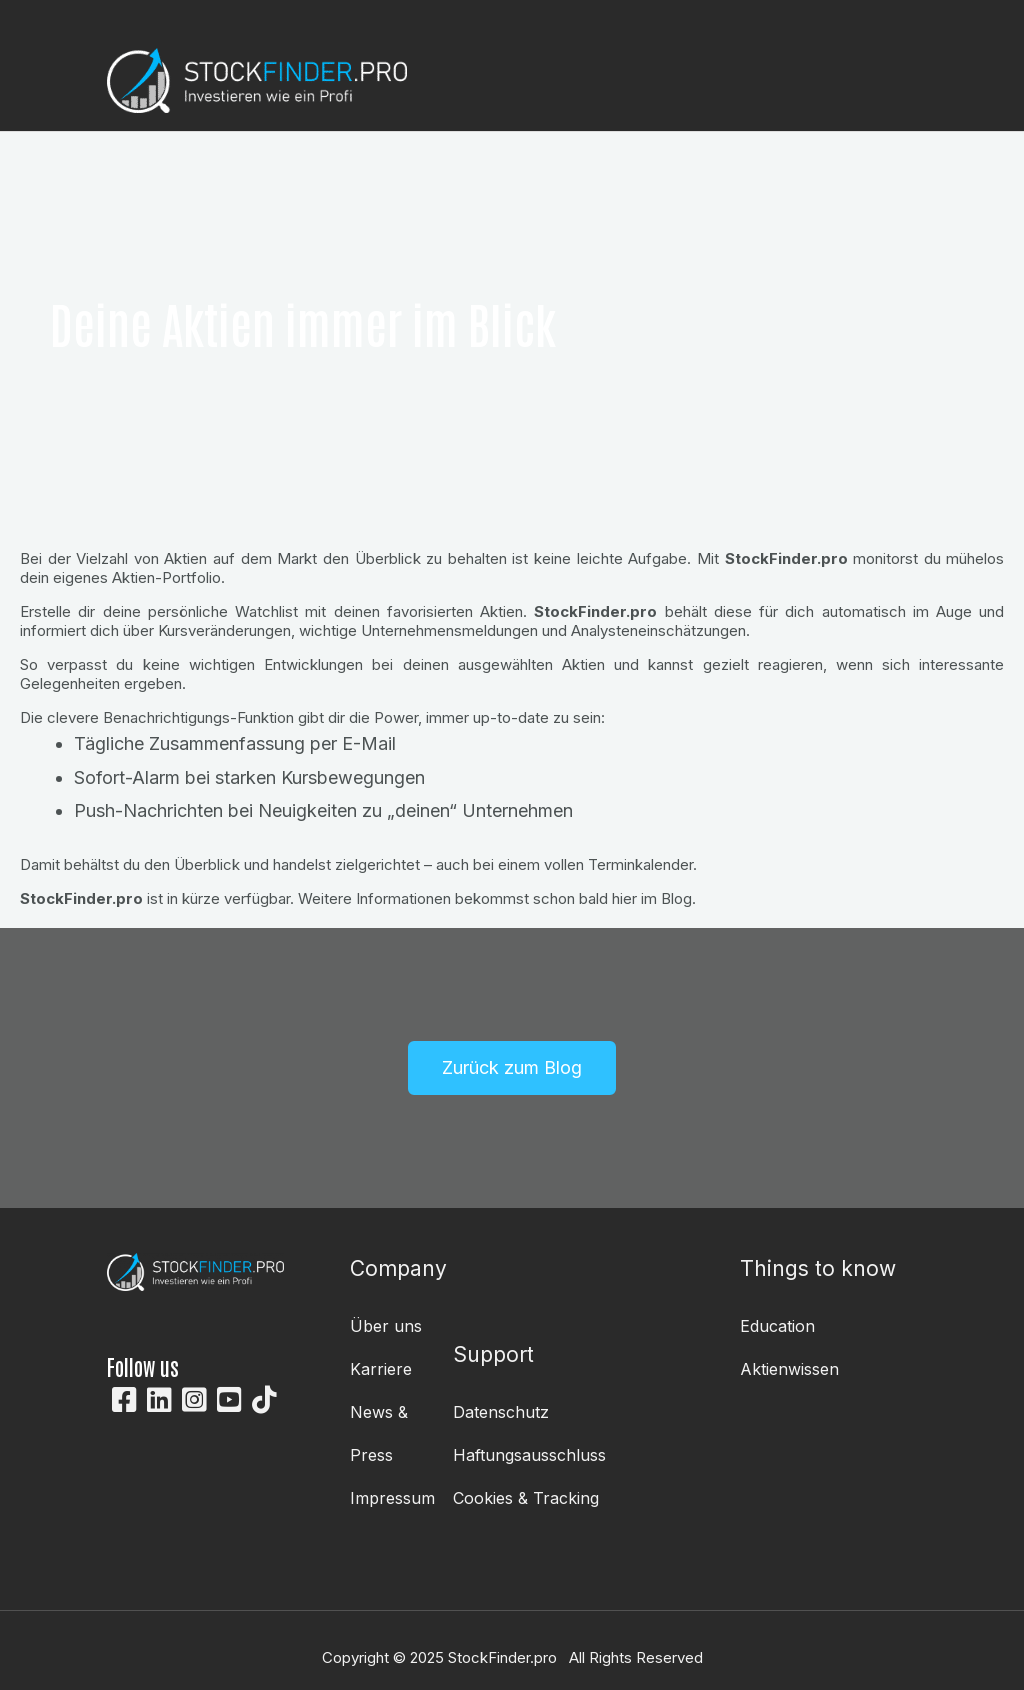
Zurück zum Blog (512, 1067)
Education (777, 1326)
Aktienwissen (789, 1369)
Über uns (386, 1326)
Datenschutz (501, 1412)
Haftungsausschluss (529, 1455)
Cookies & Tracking (526, 1498)
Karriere (381, 1369)
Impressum (392, 1498)
